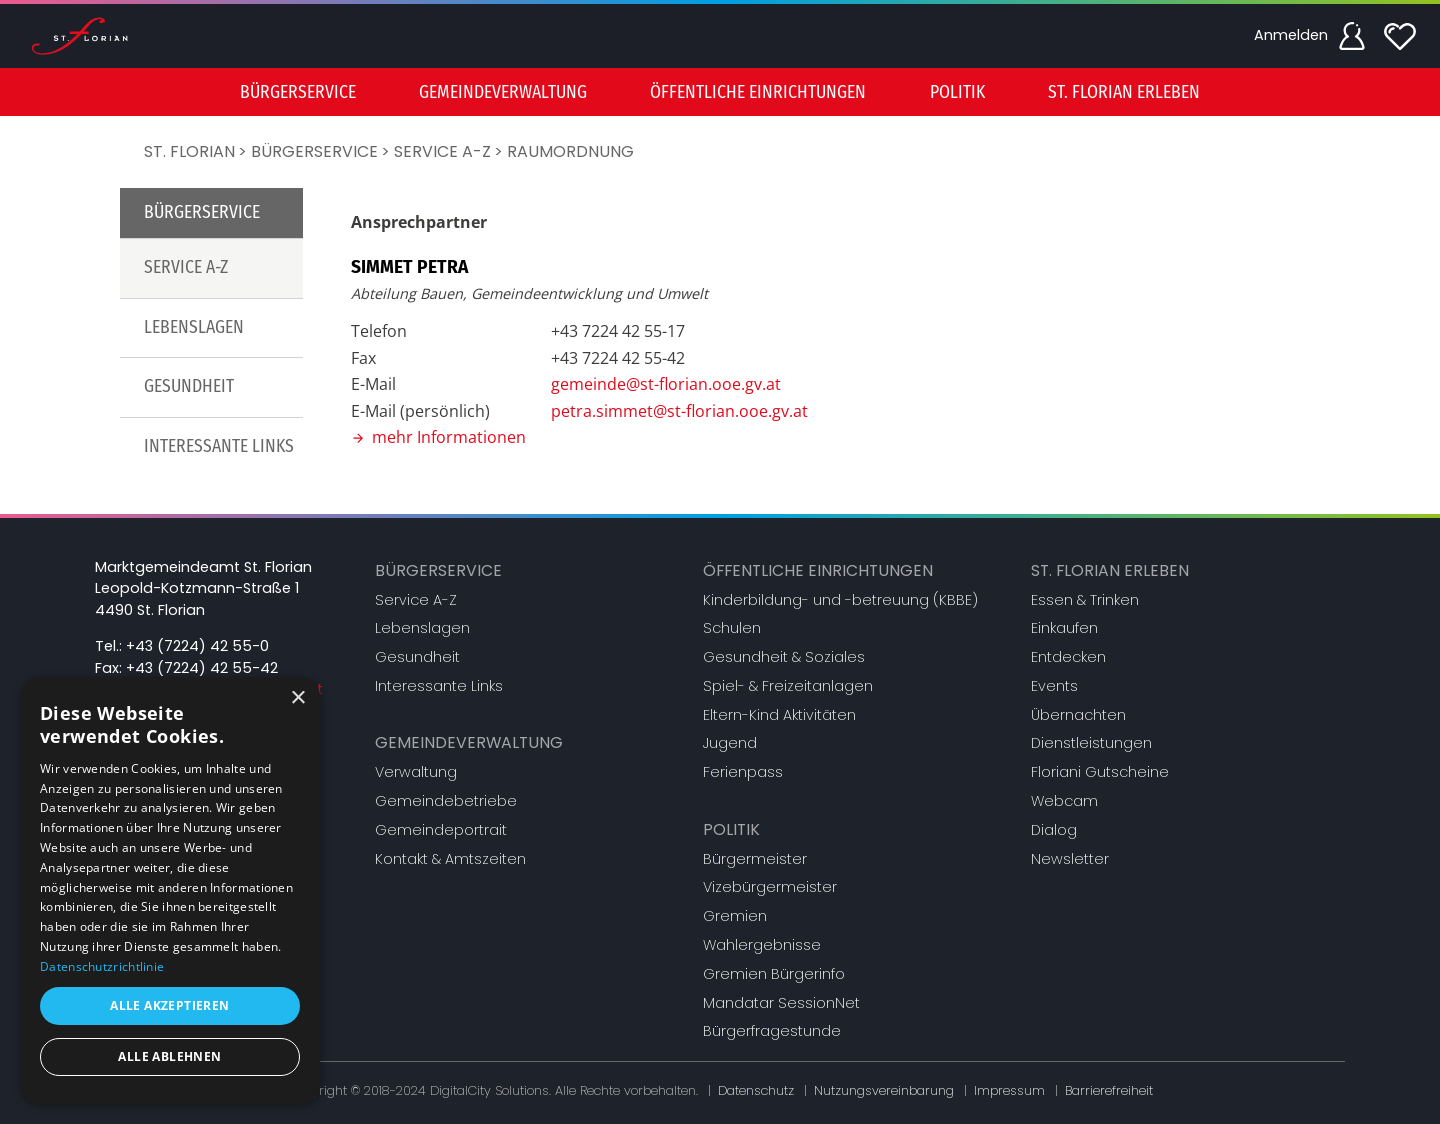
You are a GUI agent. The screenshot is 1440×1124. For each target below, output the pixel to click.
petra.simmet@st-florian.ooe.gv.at (679, 411)
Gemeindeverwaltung (469, 742)
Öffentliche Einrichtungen (818, 570)
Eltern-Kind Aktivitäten (779, 715)
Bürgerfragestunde (772, 1031)
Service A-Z (442, 151)
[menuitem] (298, 92)
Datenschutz (756, 1090)
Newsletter (1070, 859)
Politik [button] (957, 92)
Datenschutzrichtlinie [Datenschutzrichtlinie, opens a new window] (102, 966)
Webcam (1064, 801)
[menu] (720, 92)
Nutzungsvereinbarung (884, 1090)
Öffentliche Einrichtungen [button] (758, 92)
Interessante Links (219, 446)
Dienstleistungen (1091, 743)
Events (1054, 686)
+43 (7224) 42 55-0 (197, 646)
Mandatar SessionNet (781, 1003)
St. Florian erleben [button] (1124, 92)
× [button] (297, 698)
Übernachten (1078, 715)
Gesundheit (189, 386)
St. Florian (189, 151)
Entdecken (1068, 657)
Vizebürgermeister (770, 887)
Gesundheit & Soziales (784, 657)
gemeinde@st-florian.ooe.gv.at (666, 384)
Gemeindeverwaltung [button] (503, 92)
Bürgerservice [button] (298, 92)
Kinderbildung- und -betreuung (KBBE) (840, 600)
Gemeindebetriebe (446, 801)
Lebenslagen (194, 327)
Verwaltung (416, 772)
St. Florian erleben (1110, 570)
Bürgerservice (314, 151)
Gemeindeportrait (441, 830)
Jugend (730, 743)
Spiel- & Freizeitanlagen (788, 686)
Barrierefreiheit (1109, 1090)
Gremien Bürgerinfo (774, 974)
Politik (731, 829)
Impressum (1009, 1090)
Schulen (732, 628)
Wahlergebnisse (762, 945)
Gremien (735, 916)
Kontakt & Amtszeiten (450, 859)
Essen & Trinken (1085, 600)
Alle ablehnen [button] (169, 1056)
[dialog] (170, 890)
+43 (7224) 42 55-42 (202, 668)
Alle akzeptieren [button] (169, 1005)
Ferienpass (743, 772)
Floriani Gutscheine (1100, 772)
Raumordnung (570, 151)
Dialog (1054, 830)
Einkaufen (1064, 628)
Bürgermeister (755, 859)
